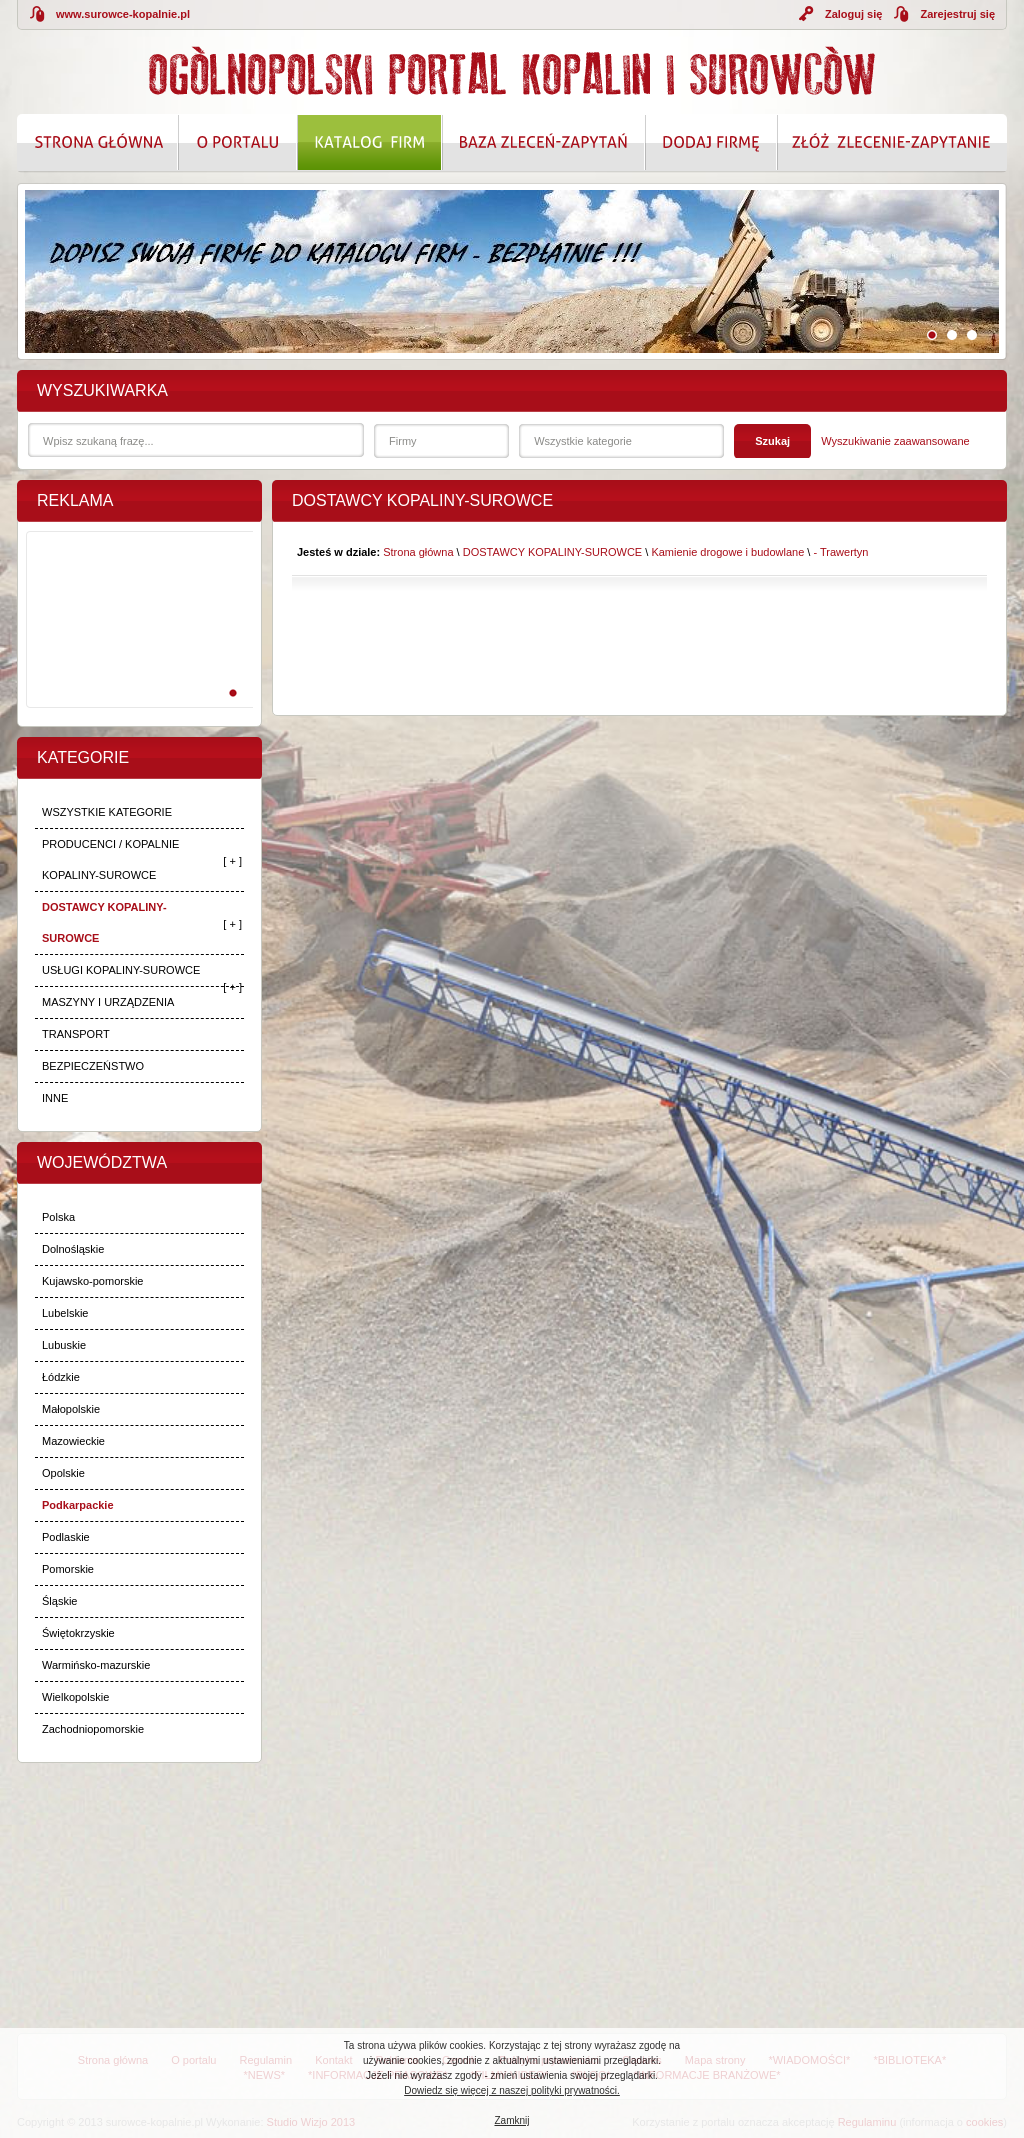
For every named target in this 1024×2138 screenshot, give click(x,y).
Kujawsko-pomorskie (92, 1281)
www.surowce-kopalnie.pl (123, 14)
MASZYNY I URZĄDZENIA (108, 1002)
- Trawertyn (840, 552)
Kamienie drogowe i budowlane (727, 552)
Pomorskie (68, 1569)
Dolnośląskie (73, 1249)
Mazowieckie (73, 1441)
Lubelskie (65, 1313)
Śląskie (59, 1601)
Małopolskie (71, 1409)
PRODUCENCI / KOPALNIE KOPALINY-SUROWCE (110, 859)
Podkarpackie (78, 1505)
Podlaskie (66, 1537)
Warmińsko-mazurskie (96, 1665)
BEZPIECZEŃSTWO (93, 1066)
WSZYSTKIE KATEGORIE (107, 812)
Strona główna (418, 552)
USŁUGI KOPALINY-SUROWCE (121, 970)
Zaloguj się (853, 14)
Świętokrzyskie (78, 1633)
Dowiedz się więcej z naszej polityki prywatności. (512, 2090)
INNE (55, 1098)
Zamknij (511, 2120)
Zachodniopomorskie (93, 1729)
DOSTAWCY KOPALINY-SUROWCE (104, 922)
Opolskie (63, 1473)
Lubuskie (64, 1345)
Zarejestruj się (957, 14)
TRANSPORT (76, 1034)
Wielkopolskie (75, 1697)
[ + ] (232, 861)
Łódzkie (61, 1377)
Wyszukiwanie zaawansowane (895, 441)
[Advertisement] (136, 641)
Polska (58, 1217)
